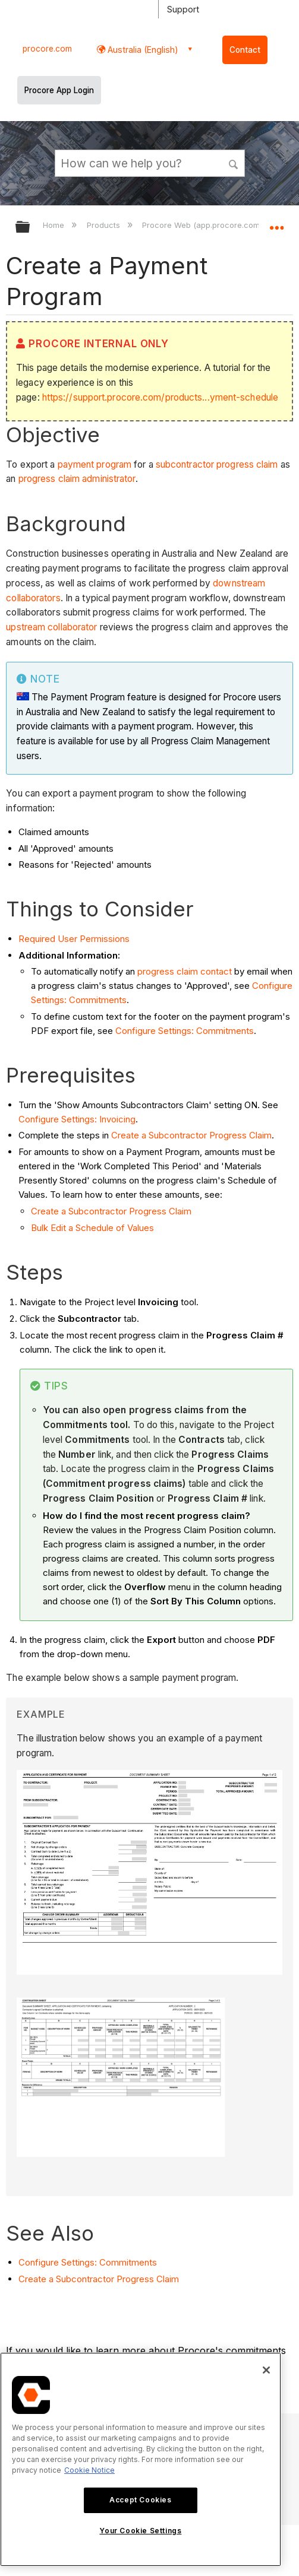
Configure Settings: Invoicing (77, 1119)
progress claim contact (184, 971)
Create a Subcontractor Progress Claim (191, 1135)
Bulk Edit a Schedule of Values (92, 1227)
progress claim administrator (77, 478)
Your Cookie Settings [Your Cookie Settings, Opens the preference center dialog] (140, 2530)
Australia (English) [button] (141, 50)
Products (104, 225)
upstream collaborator (51, 627)
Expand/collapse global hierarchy (30, 227)
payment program (95, 464)
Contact (244, 50)
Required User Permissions (74, 938)
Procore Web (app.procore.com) (203, 225)
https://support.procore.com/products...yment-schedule (160, 397)
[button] (233, 162)
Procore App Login (59, 90)
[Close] (266, 2370)
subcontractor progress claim (217, 464)
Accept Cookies (140, 2499)
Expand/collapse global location (276, 223)
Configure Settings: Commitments (184, 1030)
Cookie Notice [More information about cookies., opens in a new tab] (89, 2470)
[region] (140, 2459)
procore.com (47, 48)
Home (55, 225)
